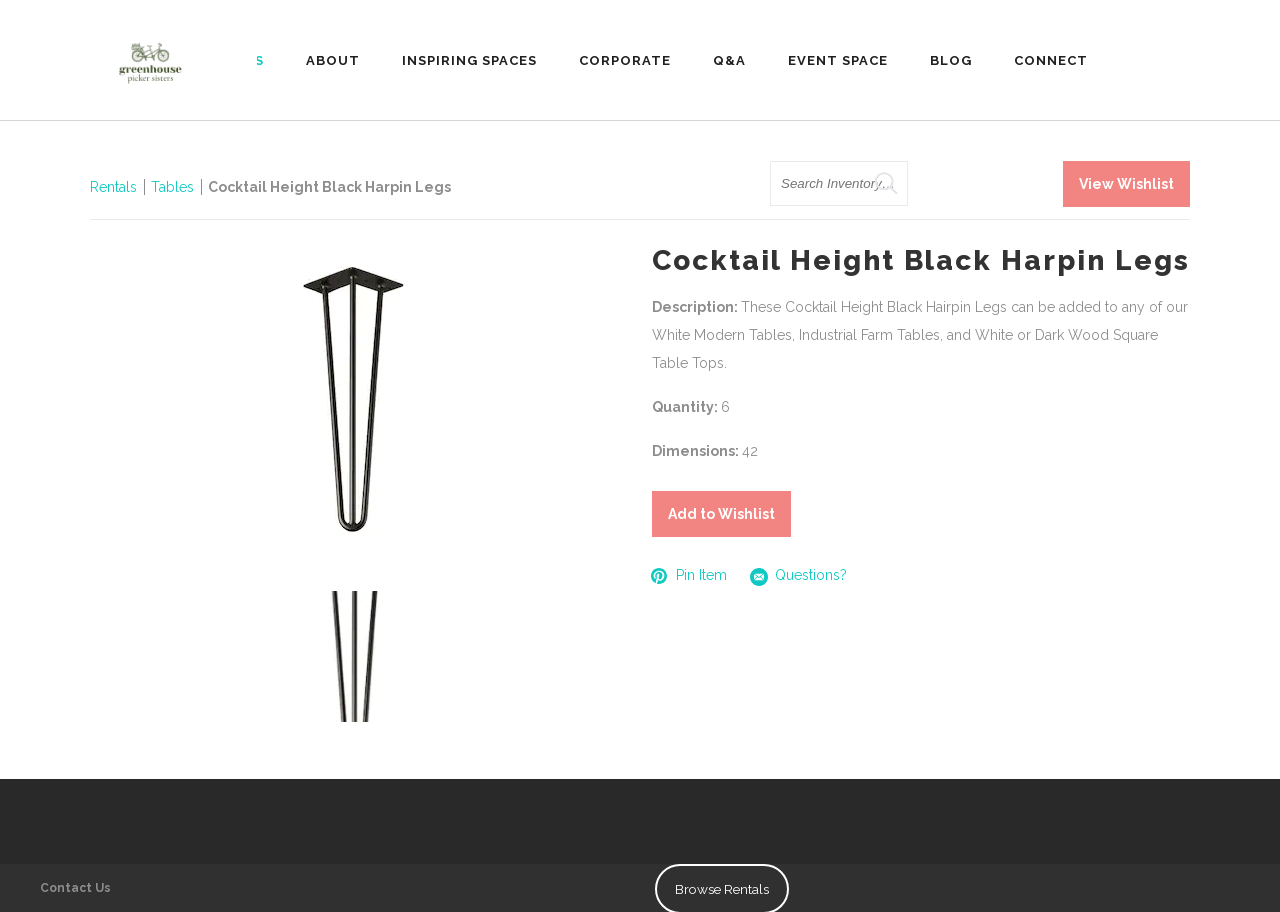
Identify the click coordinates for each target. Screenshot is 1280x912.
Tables (172, 187)
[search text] (839, 183)
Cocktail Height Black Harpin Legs (329, 187)
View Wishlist (1126, 184)
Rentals (113, 187)
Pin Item (689, 575)
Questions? (799, 576)
